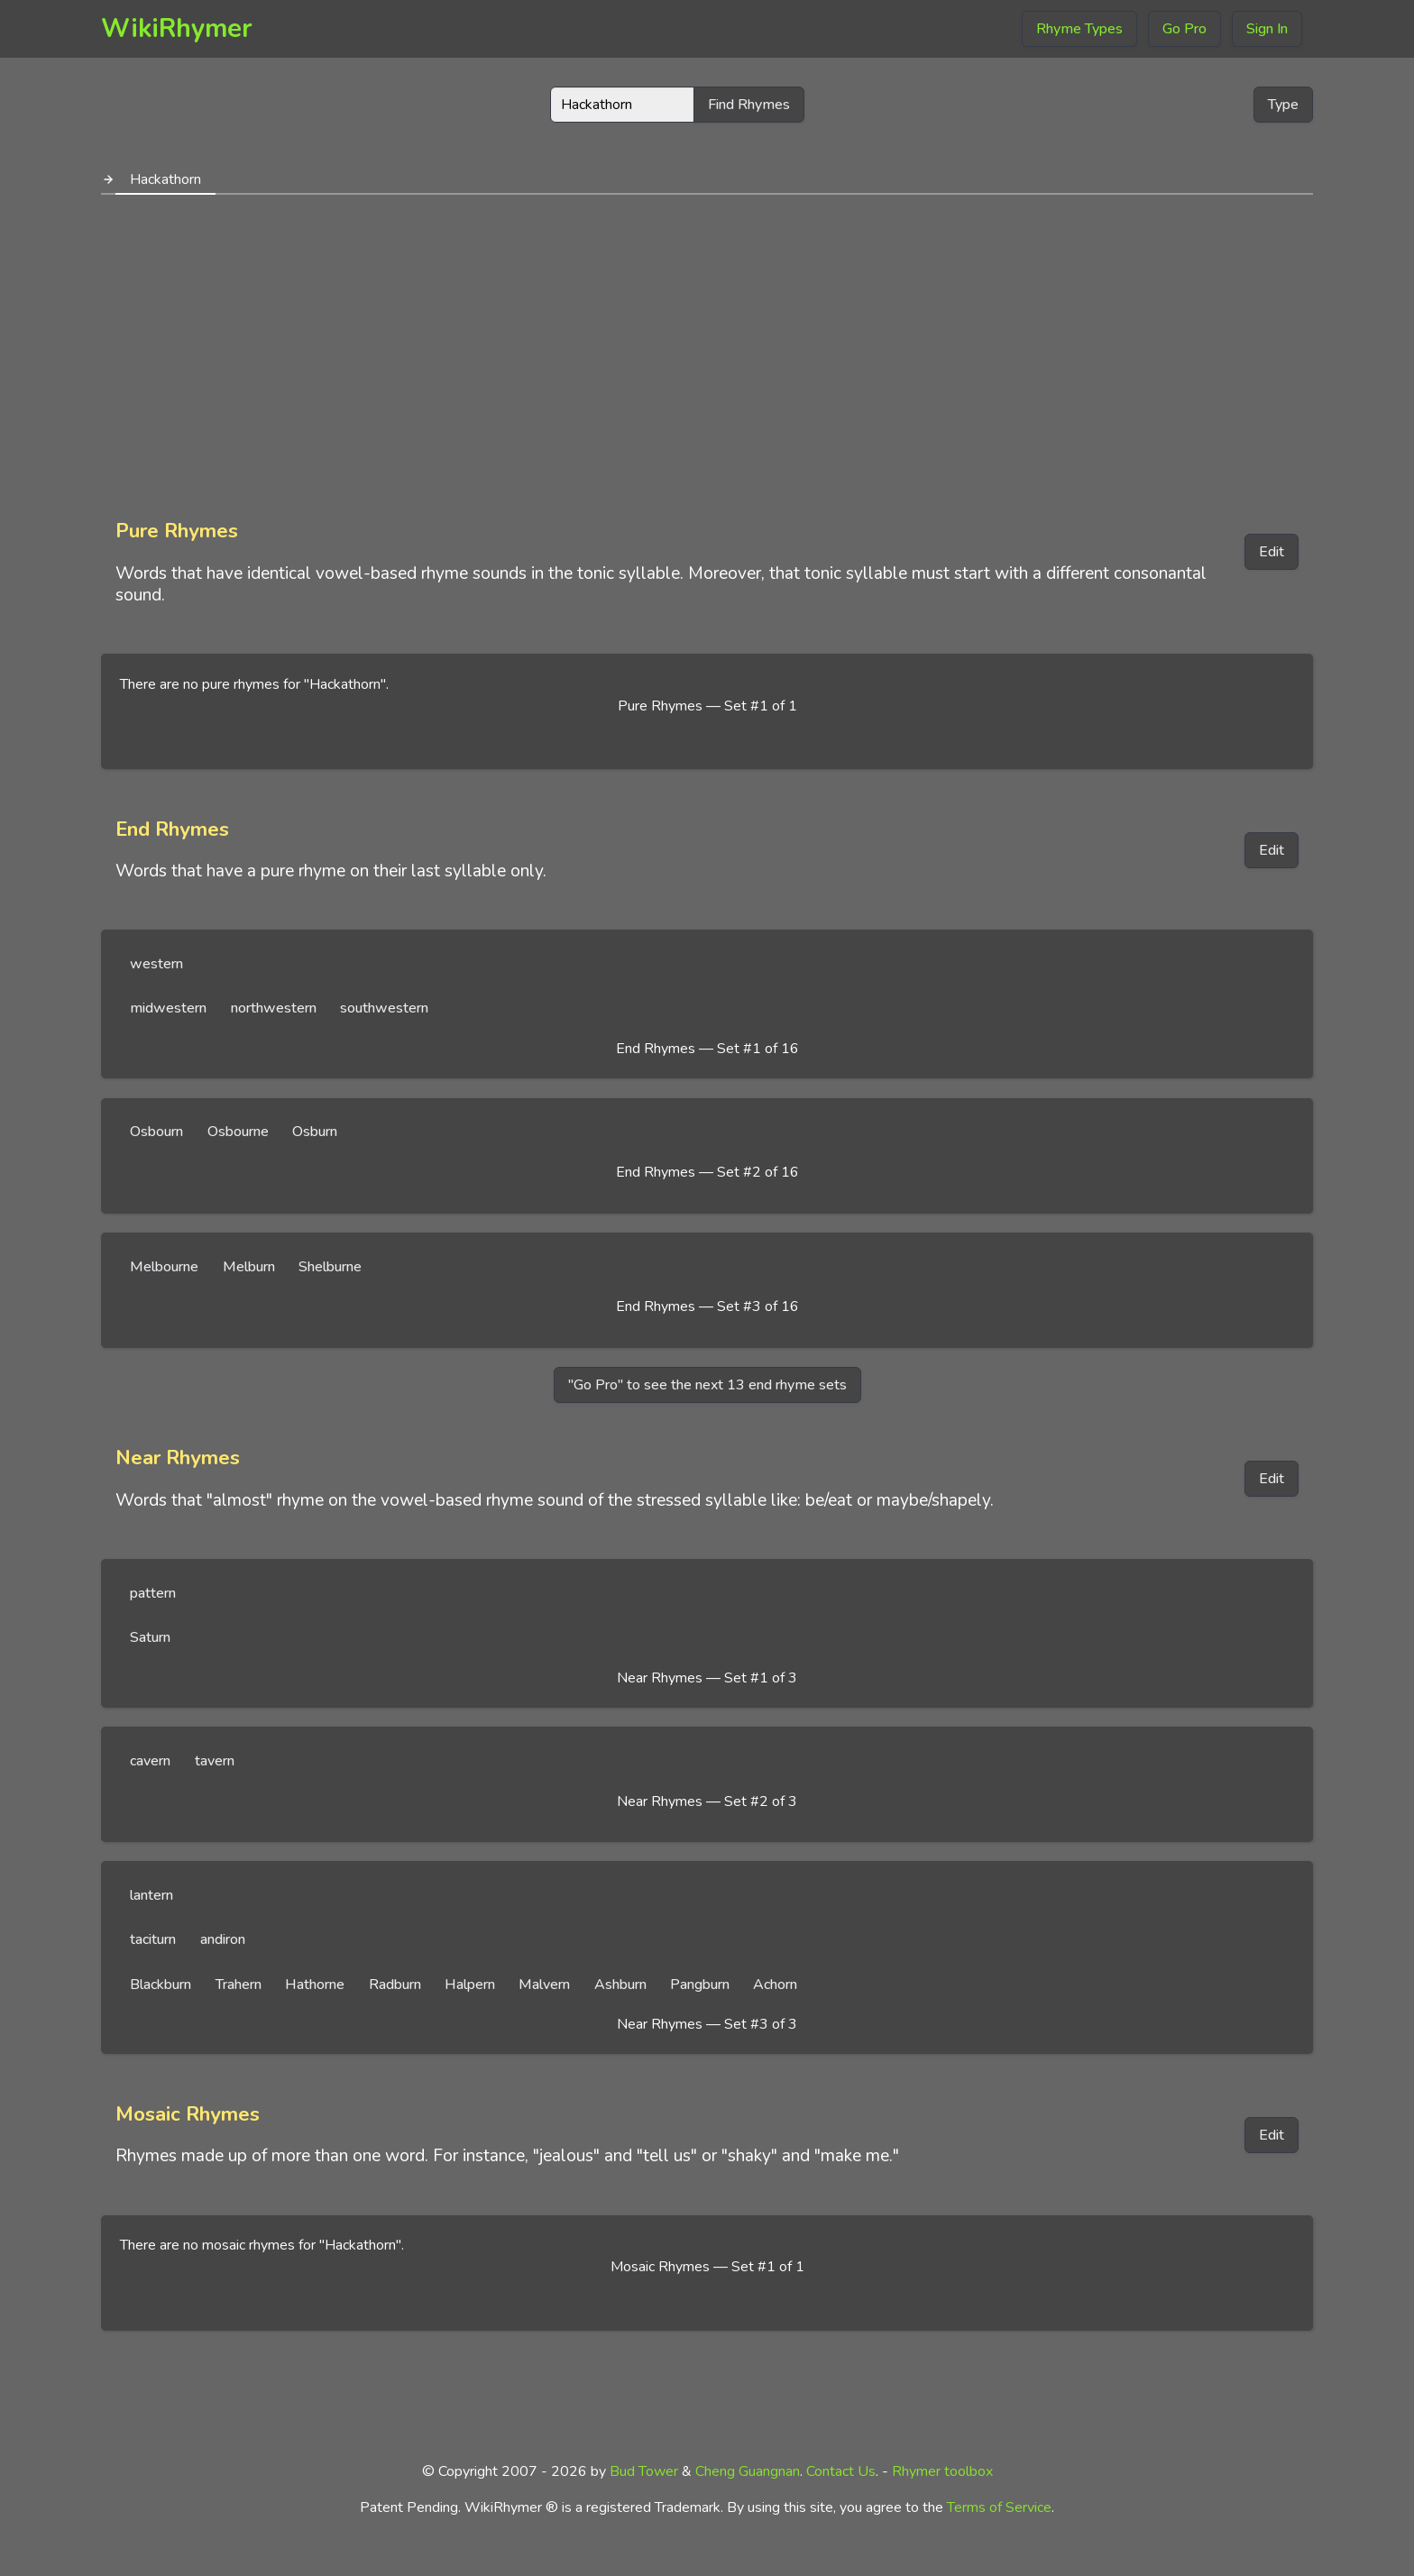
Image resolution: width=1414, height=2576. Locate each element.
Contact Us (841, 2471)
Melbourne (164, 1267)
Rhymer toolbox (942, 2471)
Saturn (150, 1637)
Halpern (470, 1984)
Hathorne (314, 1984)
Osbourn (156, 1131)
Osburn (314, 1131)
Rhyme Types (1079, 29)
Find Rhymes (749, 105)
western (156, 964)
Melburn (249, 1267)
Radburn (395, 1984)
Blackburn (160, 1984)
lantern (151, 1895)
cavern (150, 1761)
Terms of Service (999, 2507)
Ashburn (620, 1984)
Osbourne (238, 1131)
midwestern (168, 1008)
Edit (1271, 552)
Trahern (239, 1984)
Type (1283, 105)
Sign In (1267, 29)
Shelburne (330, 1267)
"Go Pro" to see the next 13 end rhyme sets (707, 1385)
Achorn (775, 1984)
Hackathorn (165, 179)
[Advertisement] (707, 350)
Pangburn (700, 1984)
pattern (153, 1593)
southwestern (384, 1008)
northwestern (274, 1008)
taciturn (153, 1939)
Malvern (544, 1984)
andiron (222, 1939)
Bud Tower (644, 2471)
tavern (214, 1761)
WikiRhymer (176, 28)
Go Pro (1184, 29)
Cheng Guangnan (747, 2471)
